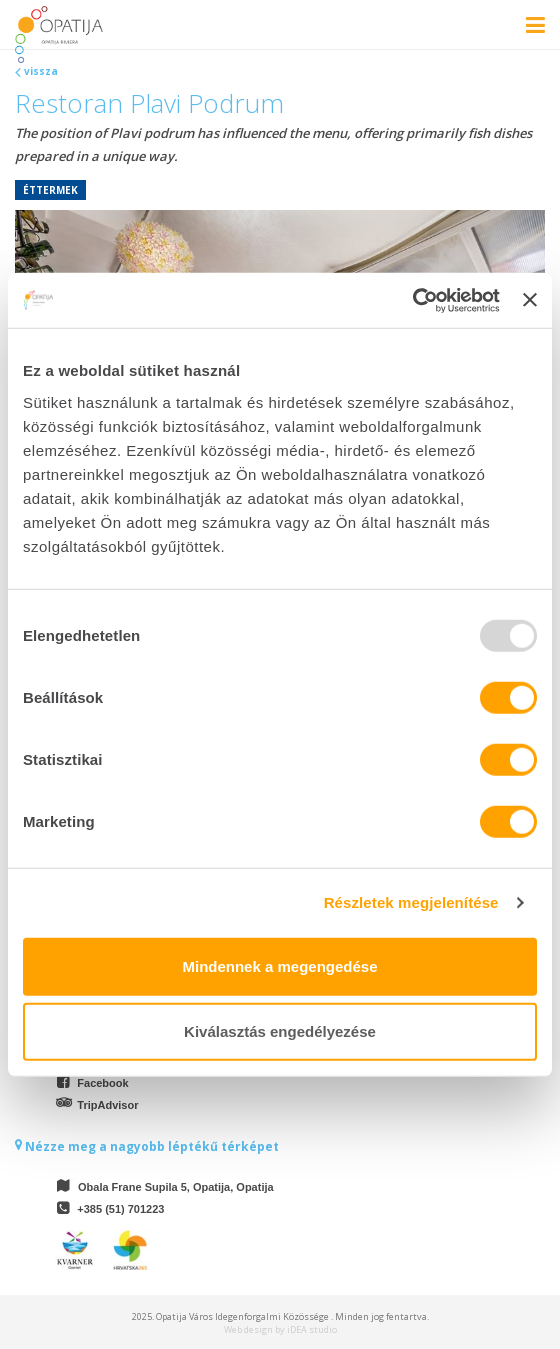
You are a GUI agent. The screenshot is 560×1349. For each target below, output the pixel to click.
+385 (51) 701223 (120, 1209)
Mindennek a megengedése (279, 965)
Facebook (102, 1083)
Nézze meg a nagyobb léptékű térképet (147, 1146)
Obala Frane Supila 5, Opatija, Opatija (176, 1187)
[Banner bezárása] (530, 300)
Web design (248, 1329)
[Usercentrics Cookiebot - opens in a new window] (412, 300)
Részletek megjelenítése (411, 902)
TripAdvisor (107, 1105)
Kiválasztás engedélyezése (280, 1031)
